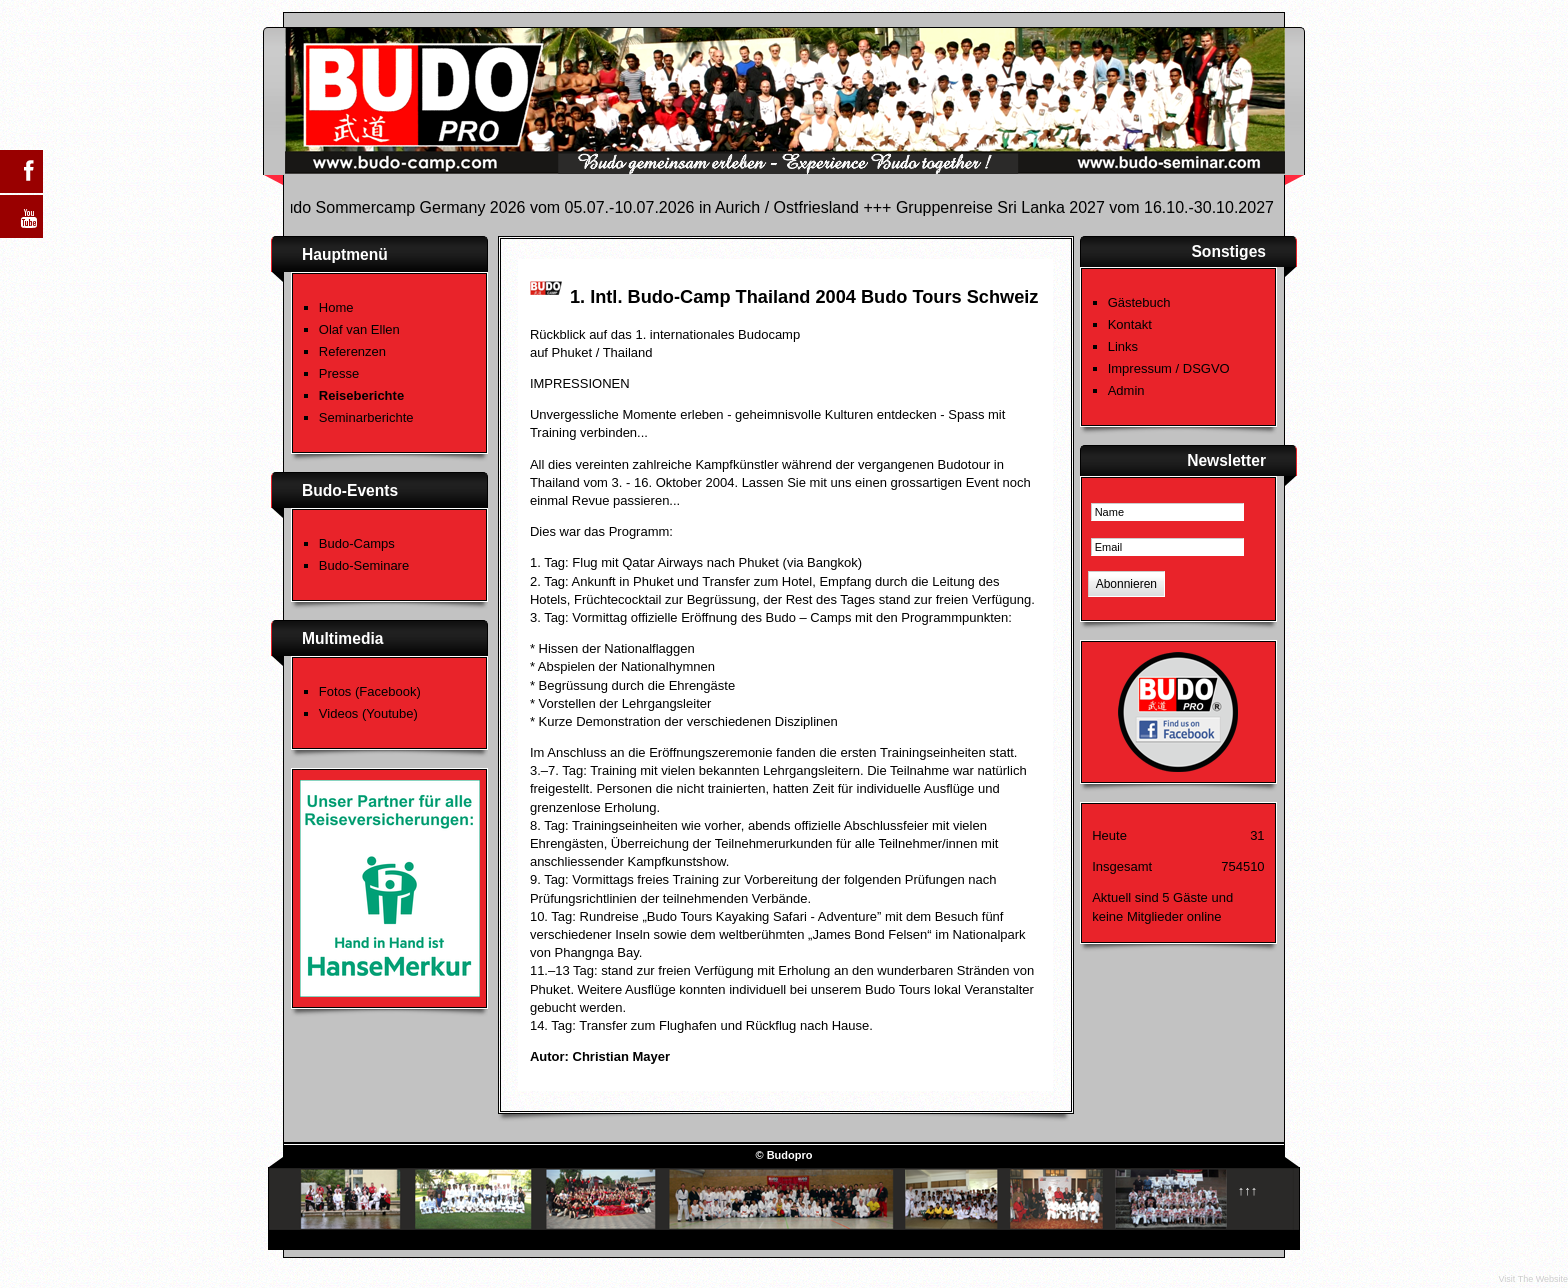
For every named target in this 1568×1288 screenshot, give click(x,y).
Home (336, 307)
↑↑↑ (1248, 1190)
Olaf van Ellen (359, 329)
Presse (339, 373)
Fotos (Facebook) (370, 691)
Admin (1126, 390)
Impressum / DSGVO (1169, 368)
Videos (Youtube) (368, 713)
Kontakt (1130, 324)
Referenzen (352, 351)
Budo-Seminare (364, 565)
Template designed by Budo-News (1203, 1235)
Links (1123, 346)
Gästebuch (1139, 302)
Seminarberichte (366, 417)
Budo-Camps (357, 543)
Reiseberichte (361, 395)
